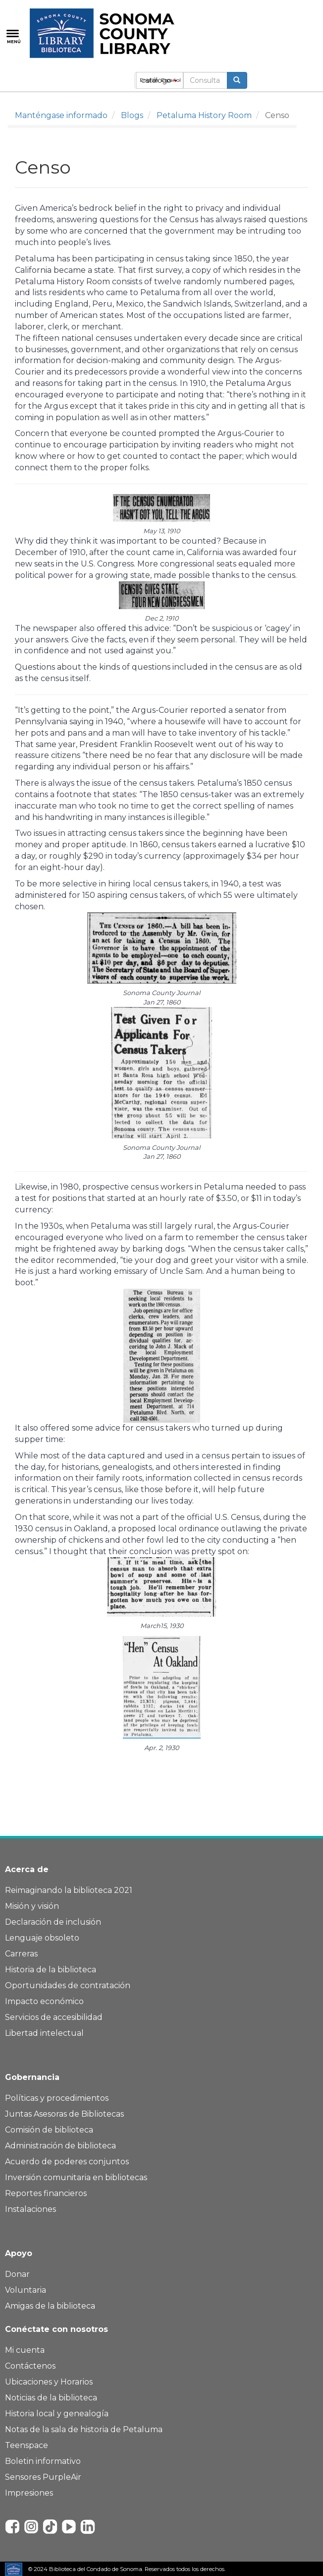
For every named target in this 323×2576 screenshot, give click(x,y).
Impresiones (29, 2493)
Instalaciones (30, 2209)
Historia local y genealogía (56, 2413)
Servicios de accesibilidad (54, 2017)
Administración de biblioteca (60, 2145)
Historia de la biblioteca (50, 1969)
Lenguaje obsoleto (42, 1938)
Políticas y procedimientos (56, 2098)
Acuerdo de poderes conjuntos (67, 2161)
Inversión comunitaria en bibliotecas (76, 2177)
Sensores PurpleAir (43, 2477)
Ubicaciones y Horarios (49, 2382)
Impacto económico (44, 2001)
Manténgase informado (61, 115)
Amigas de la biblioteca (50, 2306)
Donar (17, 2274)
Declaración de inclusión (53, 1922)
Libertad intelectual (44, 2033)
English (149, 80)
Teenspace (26, 2445)
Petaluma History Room (204, 115)
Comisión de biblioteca (49, 2130)
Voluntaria (25, 2290)
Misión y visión (32, 1906)
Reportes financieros (46, 2193)
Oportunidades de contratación (67, 1985)
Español (171, 80)
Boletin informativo (43, 2461)
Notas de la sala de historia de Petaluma (83, 2429)
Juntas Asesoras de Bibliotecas (64, 2114)
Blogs (132, 115)
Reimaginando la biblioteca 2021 (68, 1890)
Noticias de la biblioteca (51, 2397)
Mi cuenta (25, 2350)
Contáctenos (30, 2366)
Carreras (21, 1953)
